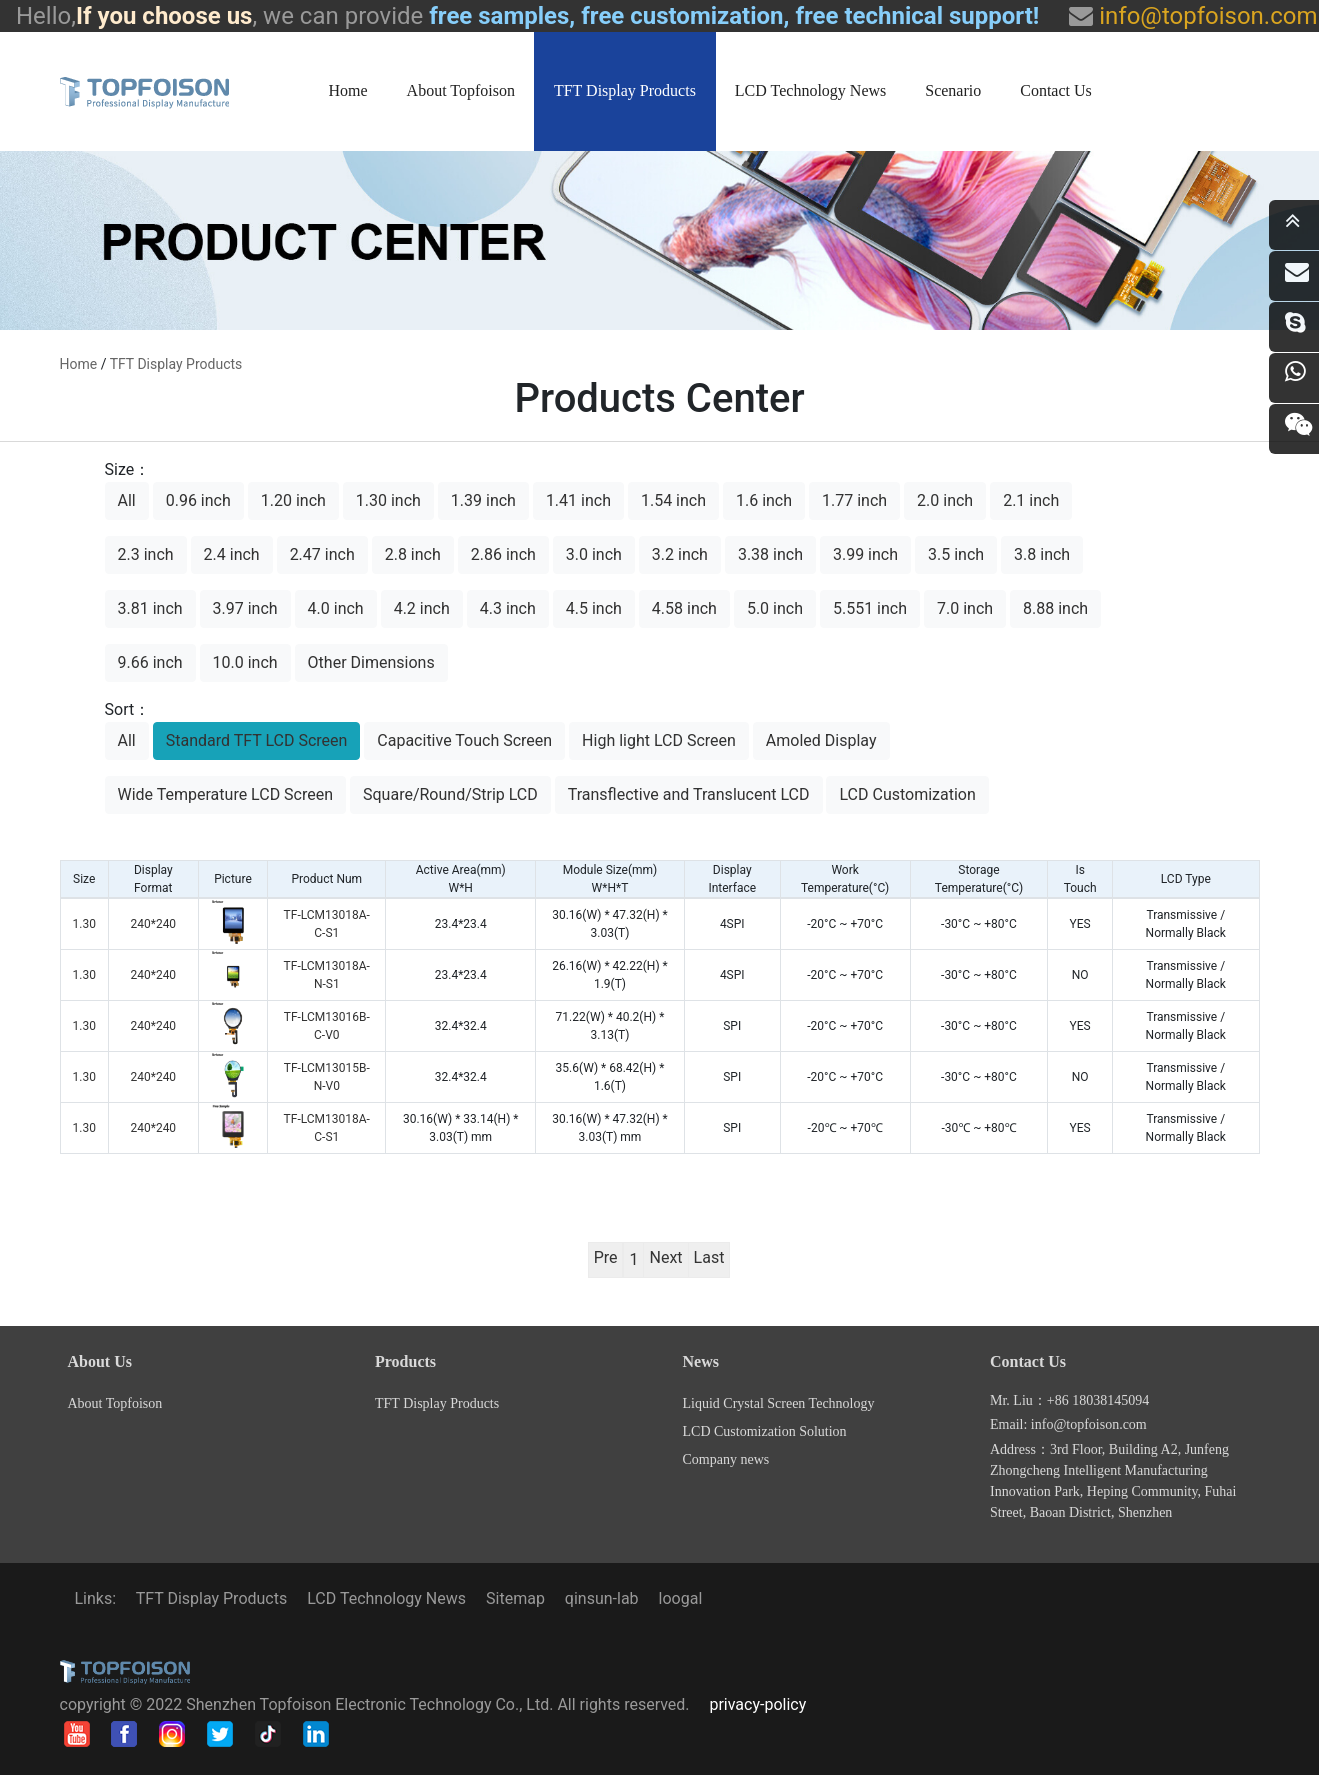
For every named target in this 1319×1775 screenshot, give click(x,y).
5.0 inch (775, 608)
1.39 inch (483, 500)
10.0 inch (245, 662)
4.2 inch (422, 608)
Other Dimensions (371, 662)
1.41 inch (578, 500)
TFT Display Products (625, 90)
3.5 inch (956, 554)
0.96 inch (198, 500)
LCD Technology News (810, 90)
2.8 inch (413, 554)
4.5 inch (594, 608)
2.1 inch (1031, 500)
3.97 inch (245, 608)
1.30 (84, 924)
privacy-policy (757, 1704)
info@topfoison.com (1205, 16)
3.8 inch (1042, 554)
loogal (681, 1598)
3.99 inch (865, 554)
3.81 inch (150, 608)
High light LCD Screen (659, 740)
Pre (606, 1257)
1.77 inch (854, 500)
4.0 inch (336, 608)
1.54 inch (673, 500)
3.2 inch (680, 554)
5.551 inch (870, 608)
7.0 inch (965, 608)
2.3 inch (146, 554)
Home (348, 90)
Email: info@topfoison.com (1068, 1424)
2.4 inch (232, 554)
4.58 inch (684, 608)
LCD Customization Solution (765, 1431)
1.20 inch (293, 500)
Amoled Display (821, 740)
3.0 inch (594, 554)
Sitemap (515, 1598)
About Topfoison (461, 90)
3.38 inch (770, 554)
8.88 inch (1055, 608)
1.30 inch (388, 500)
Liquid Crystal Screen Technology (779, 1403)
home (79, 364)
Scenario (953, 90)
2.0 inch (945, 500)
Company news (726, 1459)
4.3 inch (508, 608)
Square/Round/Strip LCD (450, 794)
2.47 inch (322, 554)
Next (665, 1257)
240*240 (153, 924)
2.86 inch (503, 554)
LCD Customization (907, 794)
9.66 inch (150, 662)
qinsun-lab (602, 1598)
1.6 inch (764, 500)
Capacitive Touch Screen (464, 740)
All (127, 500)
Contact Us (1056, 90)
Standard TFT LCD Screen (257, 740)
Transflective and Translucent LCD (689, 794)
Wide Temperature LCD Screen (226, 794)
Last (709, 1257)
